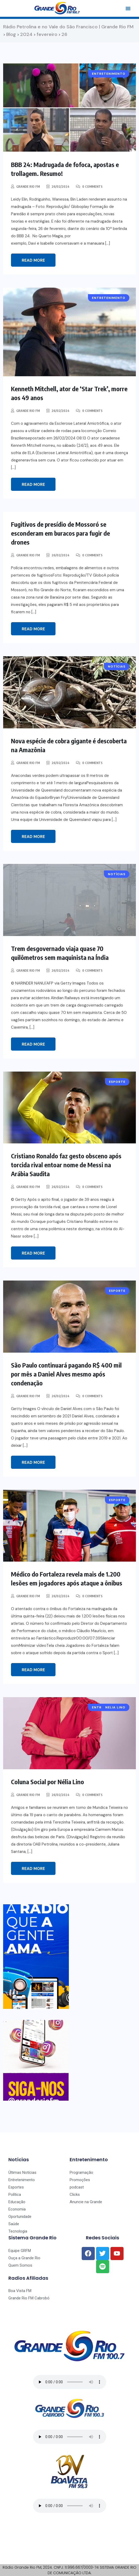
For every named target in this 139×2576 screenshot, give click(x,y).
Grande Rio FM (28, 187)
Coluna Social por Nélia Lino (47, 1782)
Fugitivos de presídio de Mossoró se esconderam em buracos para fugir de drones (60, 533)
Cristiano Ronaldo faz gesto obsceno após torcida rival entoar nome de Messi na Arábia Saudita (66, 1164)
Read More (33, 260)
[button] (128, 8)
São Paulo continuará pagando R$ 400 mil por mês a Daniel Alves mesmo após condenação (66, 1374)
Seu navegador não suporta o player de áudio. (69, 2382)
